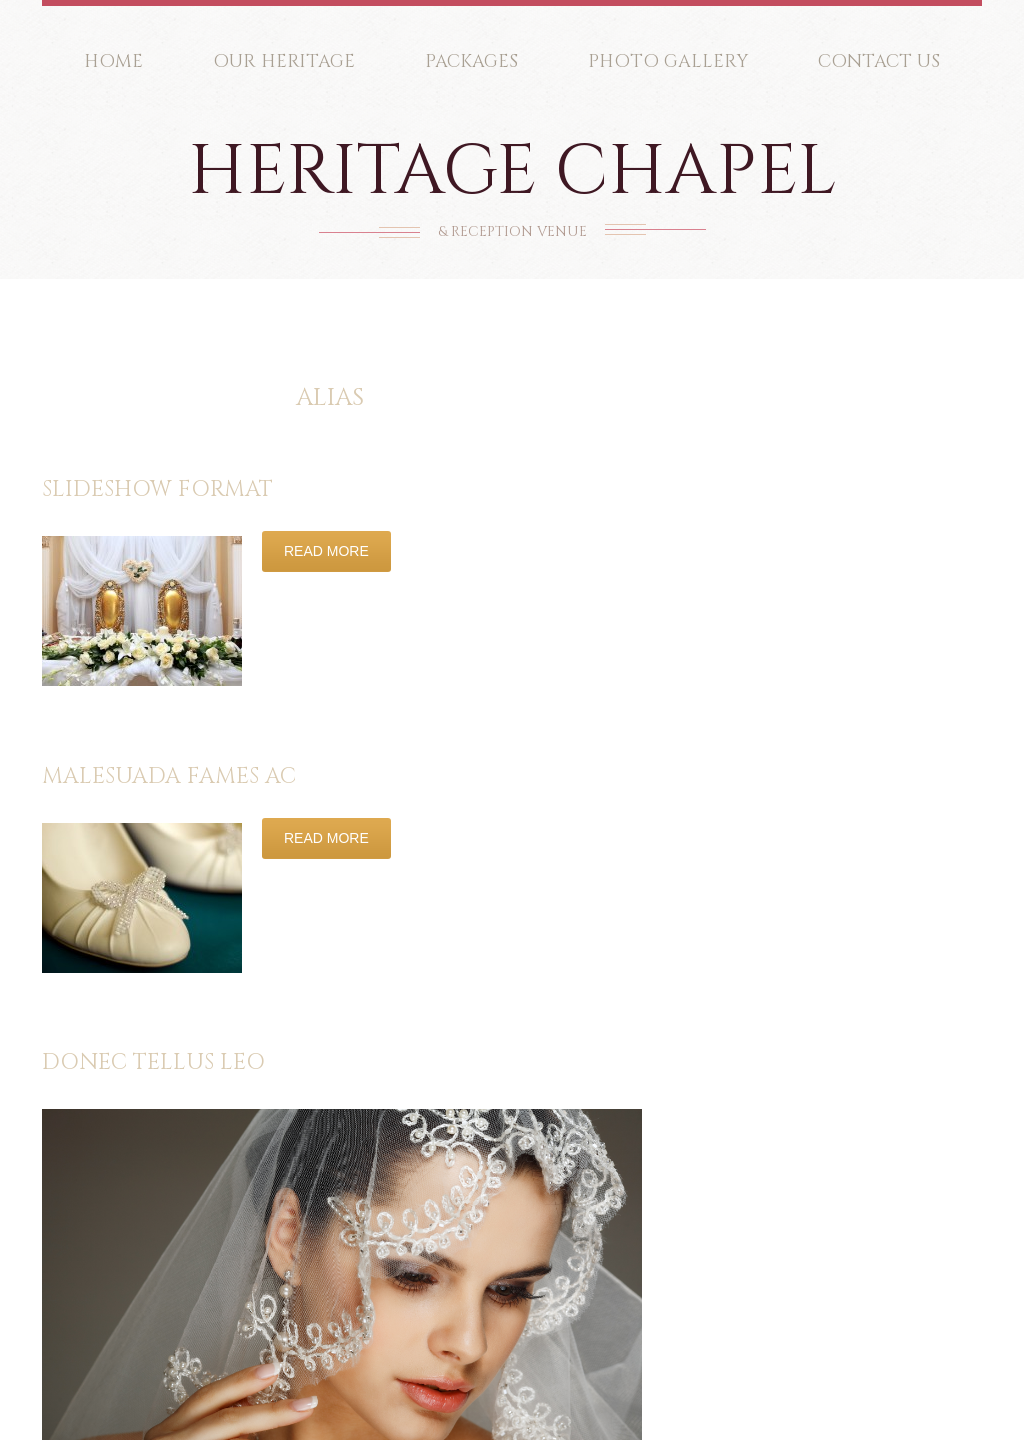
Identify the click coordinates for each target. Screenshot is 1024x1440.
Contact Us (879, 61)
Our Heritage (284, 61)
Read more (326, 551)
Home (113, 61)
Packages (471, 61)
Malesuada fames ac (169, 776)
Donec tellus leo (153, 1062)
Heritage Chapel (512, 172)
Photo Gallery (668, 61)
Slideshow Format (157, 489)
